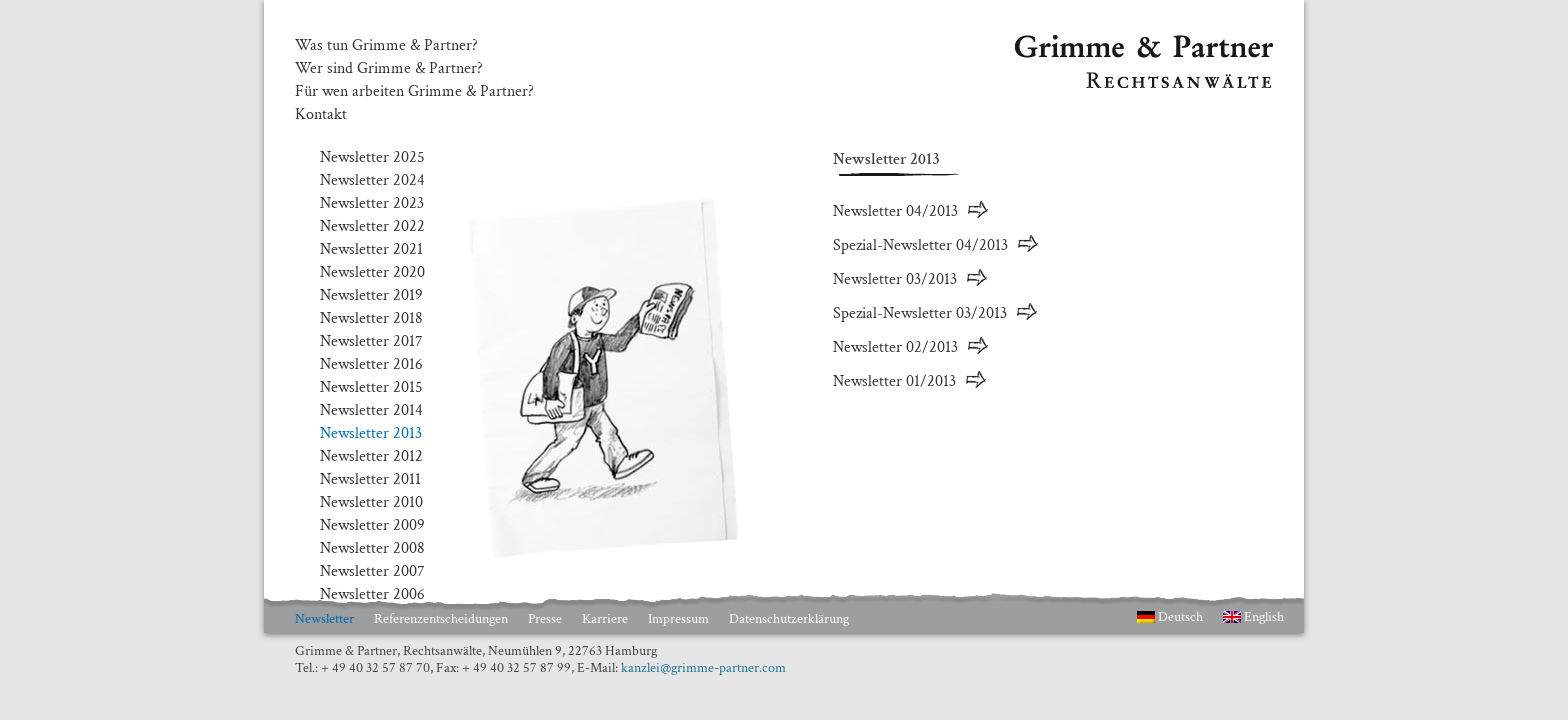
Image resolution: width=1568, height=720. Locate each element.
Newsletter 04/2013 (895, 211)
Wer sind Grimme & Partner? (389, 69)
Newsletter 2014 (371, 410)
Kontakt (321, 115)
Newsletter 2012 (371, 456)
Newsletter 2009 (372, 525)
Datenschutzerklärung (789, 619)
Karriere (605, 619)
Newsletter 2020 (372, 272)
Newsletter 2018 (371, 318)
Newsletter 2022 (372, 226)
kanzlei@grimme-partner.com (703, 668)
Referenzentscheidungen (441, 619)
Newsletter (324, 619)
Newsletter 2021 (371, 249)
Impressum (678, 619)
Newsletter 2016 (371, 364)
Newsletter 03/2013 (895, 279)
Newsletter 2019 (371, 295)
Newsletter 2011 (370, 479)
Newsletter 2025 (372, 157)
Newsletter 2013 (371, 433)
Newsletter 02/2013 (895, 347)
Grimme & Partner (1075, 44)
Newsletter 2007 (372, 571)
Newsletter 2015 (371, 387)
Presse (545, 619)
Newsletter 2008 (372, 548)
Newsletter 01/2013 (894, 381)
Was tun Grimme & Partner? (386, 46)
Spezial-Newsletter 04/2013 (920, 245)
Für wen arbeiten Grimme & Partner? (414, 92)
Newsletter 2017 (371, 341)
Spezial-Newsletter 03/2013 (920, 313)
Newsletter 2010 (371, 502)
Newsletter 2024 (372, 180)
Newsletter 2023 (372, 203)
